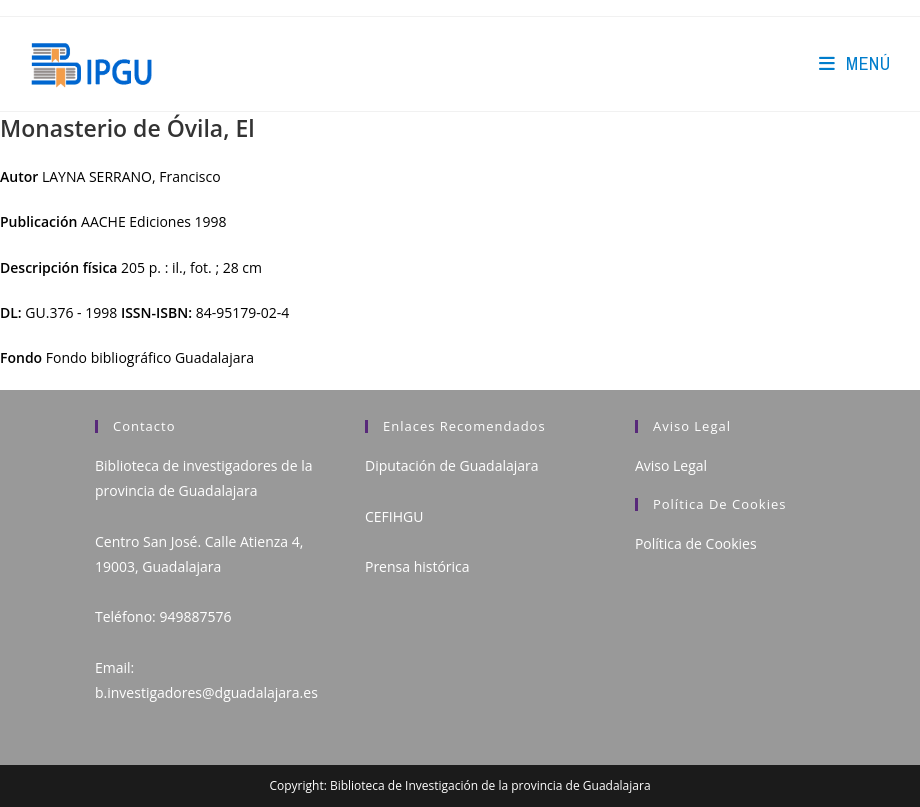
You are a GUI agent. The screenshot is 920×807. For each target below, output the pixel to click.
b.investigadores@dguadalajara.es (206, 692)
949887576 (195, 616)
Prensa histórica (417, 566)
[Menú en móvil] (854, 63)
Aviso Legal (671, 465)
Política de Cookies (696, 543)
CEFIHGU (394, 516)
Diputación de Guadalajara (452, 465)
